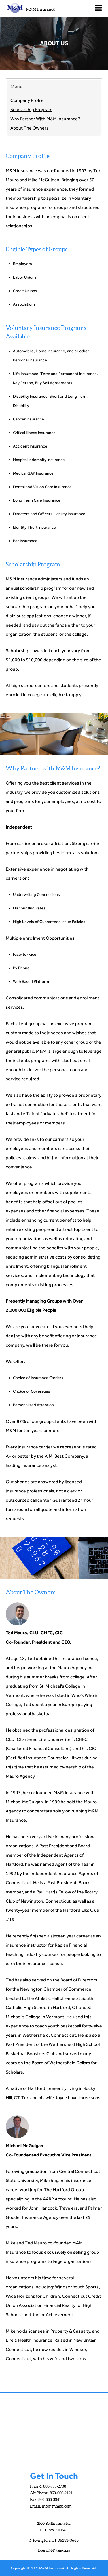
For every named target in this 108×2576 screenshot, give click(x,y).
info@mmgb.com (56, 2506)
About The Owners (29, 128)
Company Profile (27, 100)
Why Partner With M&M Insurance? (45, 118)
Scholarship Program (31, 109)
